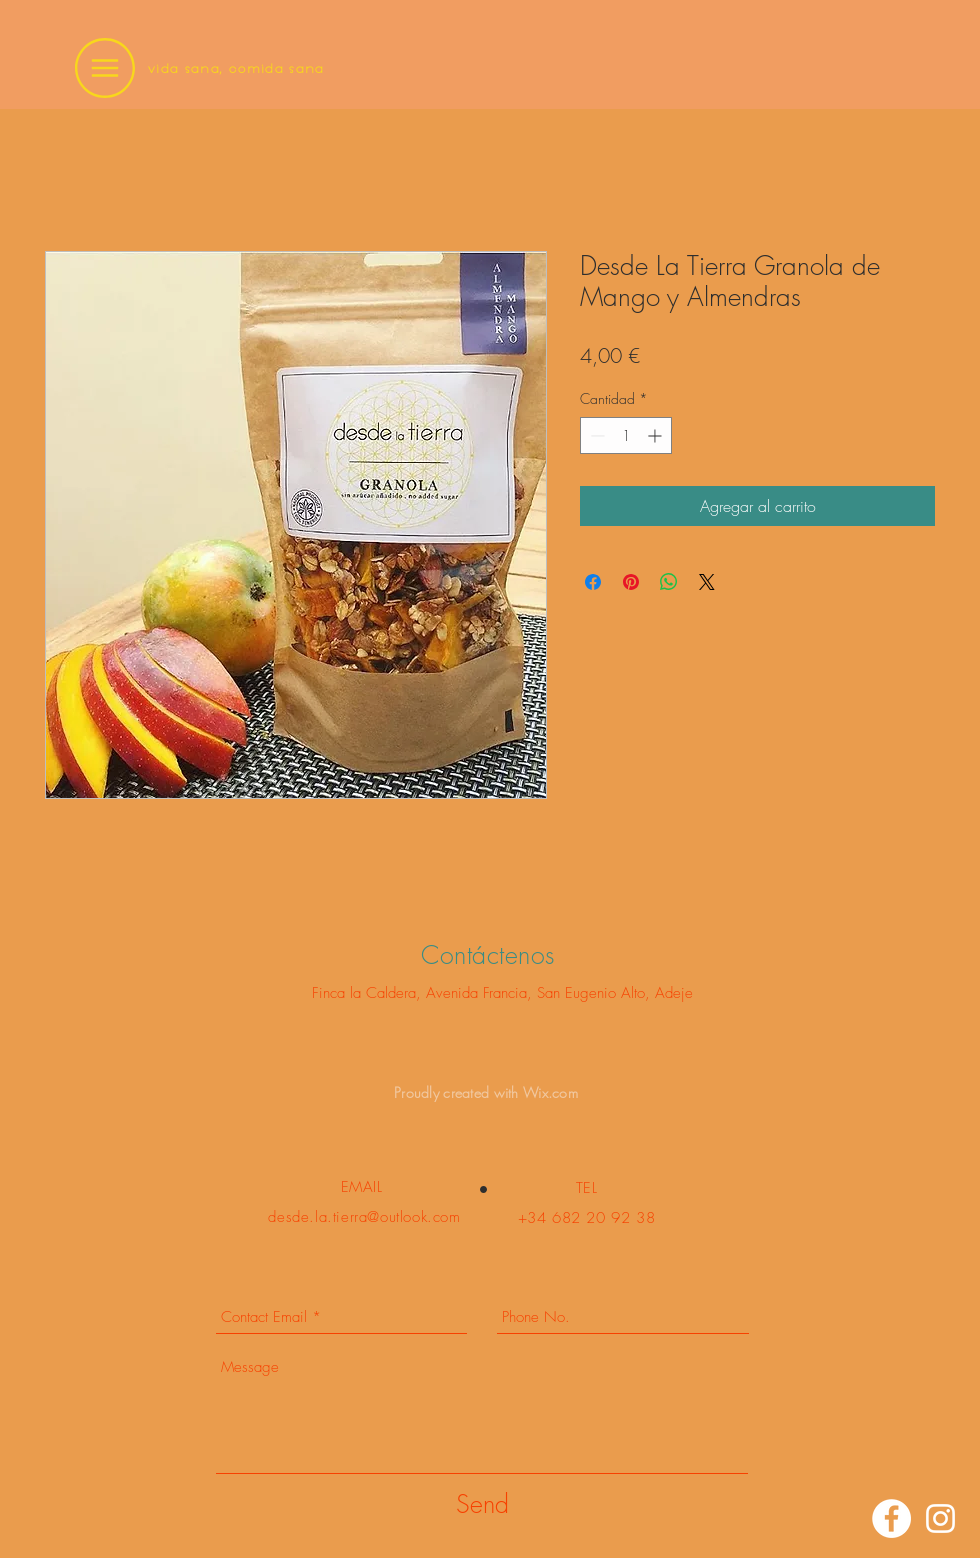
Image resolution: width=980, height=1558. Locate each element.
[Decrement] (595, 435)
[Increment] (656, 435)
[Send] (482, 1504)
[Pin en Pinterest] (631, 582)
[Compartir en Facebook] (593, 582)
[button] (105, 68)
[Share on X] (707, 582)
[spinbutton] (626, 435)
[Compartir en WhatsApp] (669, 582)
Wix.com (550, 1092)
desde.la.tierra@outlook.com (364, 1217)
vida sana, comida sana (236, 68)
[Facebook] (891, 1518)
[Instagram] (940, 1518)
